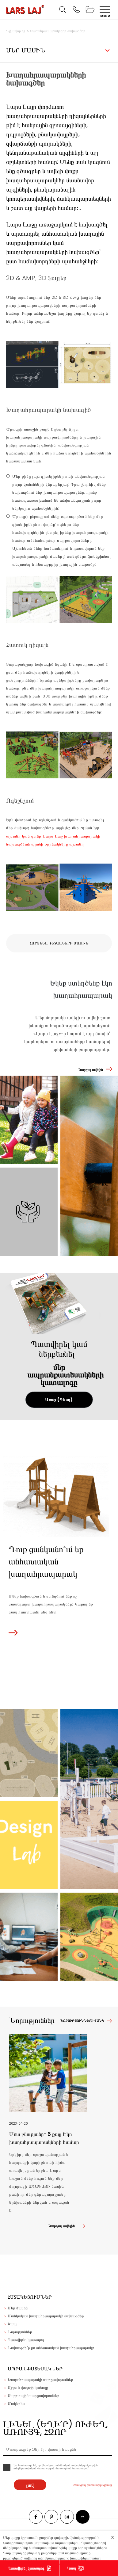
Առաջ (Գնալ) (59, 1399)
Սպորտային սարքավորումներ (33, 2396)
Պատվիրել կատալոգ (26, 2568)
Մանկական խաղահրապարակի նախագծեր (46, 2316)
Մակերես (16, 2404)
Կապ (71, 2568)
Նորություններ (20, 2332)
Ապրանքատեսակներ (35, 2368)
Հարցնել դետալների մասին (59, 943)
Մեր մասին (18, 2308)
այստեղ (76, 844)
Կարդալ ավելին (90, 1069)
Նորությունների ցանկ (82, 2020)
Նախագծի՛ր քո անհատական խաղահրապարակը (51, 2348)
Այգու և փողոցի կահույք (28, 2388)
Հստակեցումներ (30, 2297)
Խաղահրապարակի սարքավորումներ (40, 2380)
